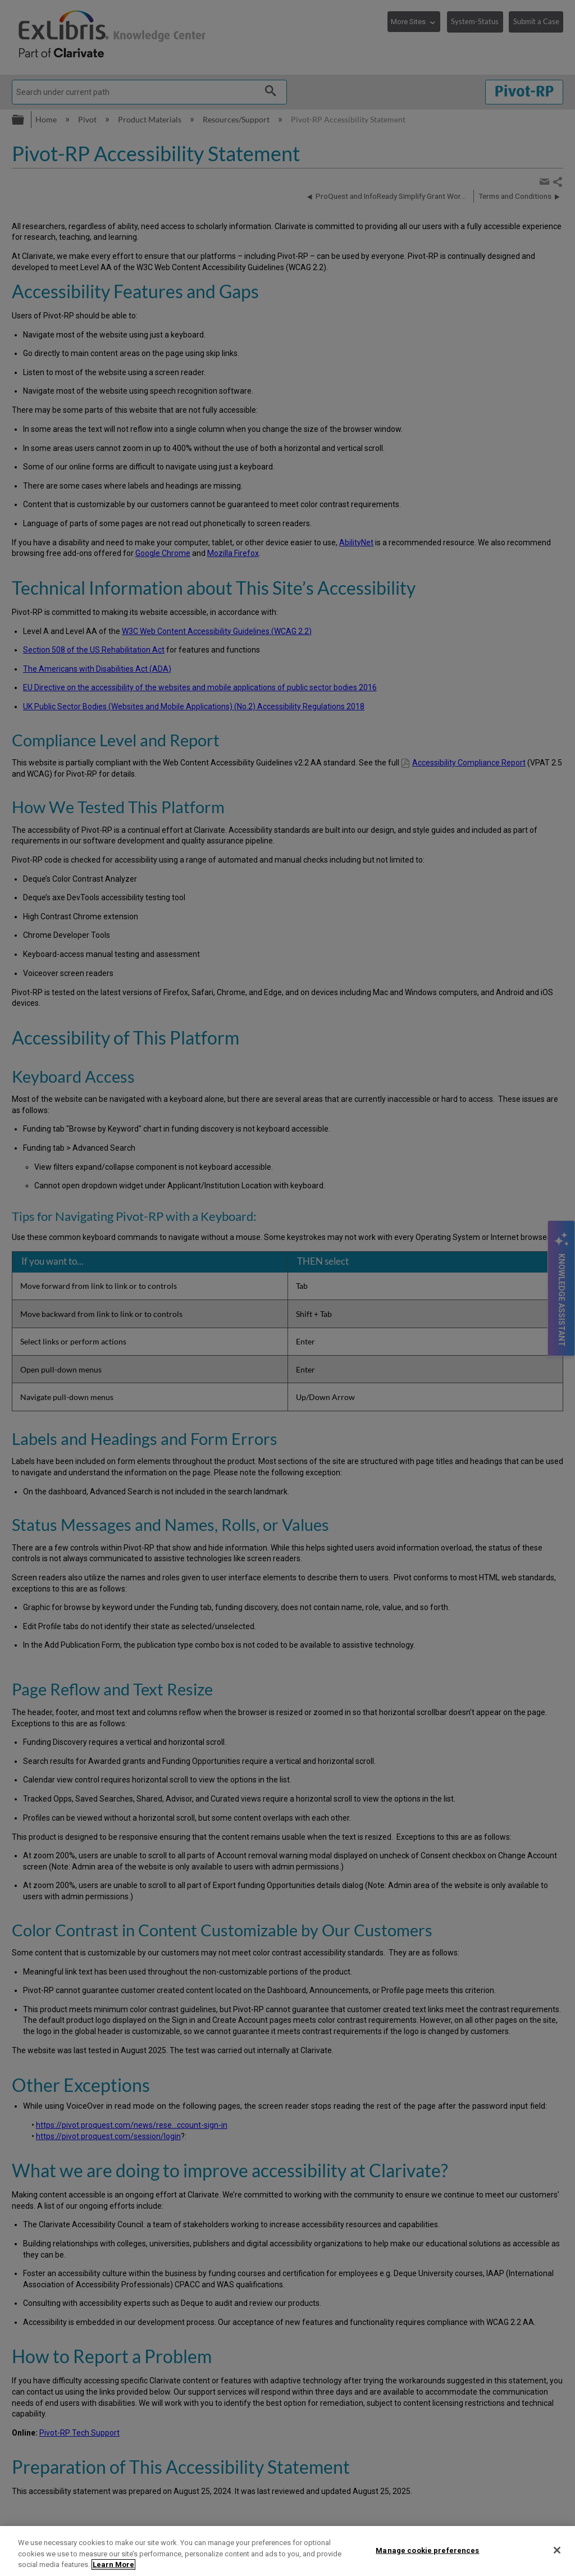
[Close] (557, 2550)
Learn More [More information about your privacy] (113, 2564)
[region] (287, 2551)
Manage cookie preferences (427, 2550)
